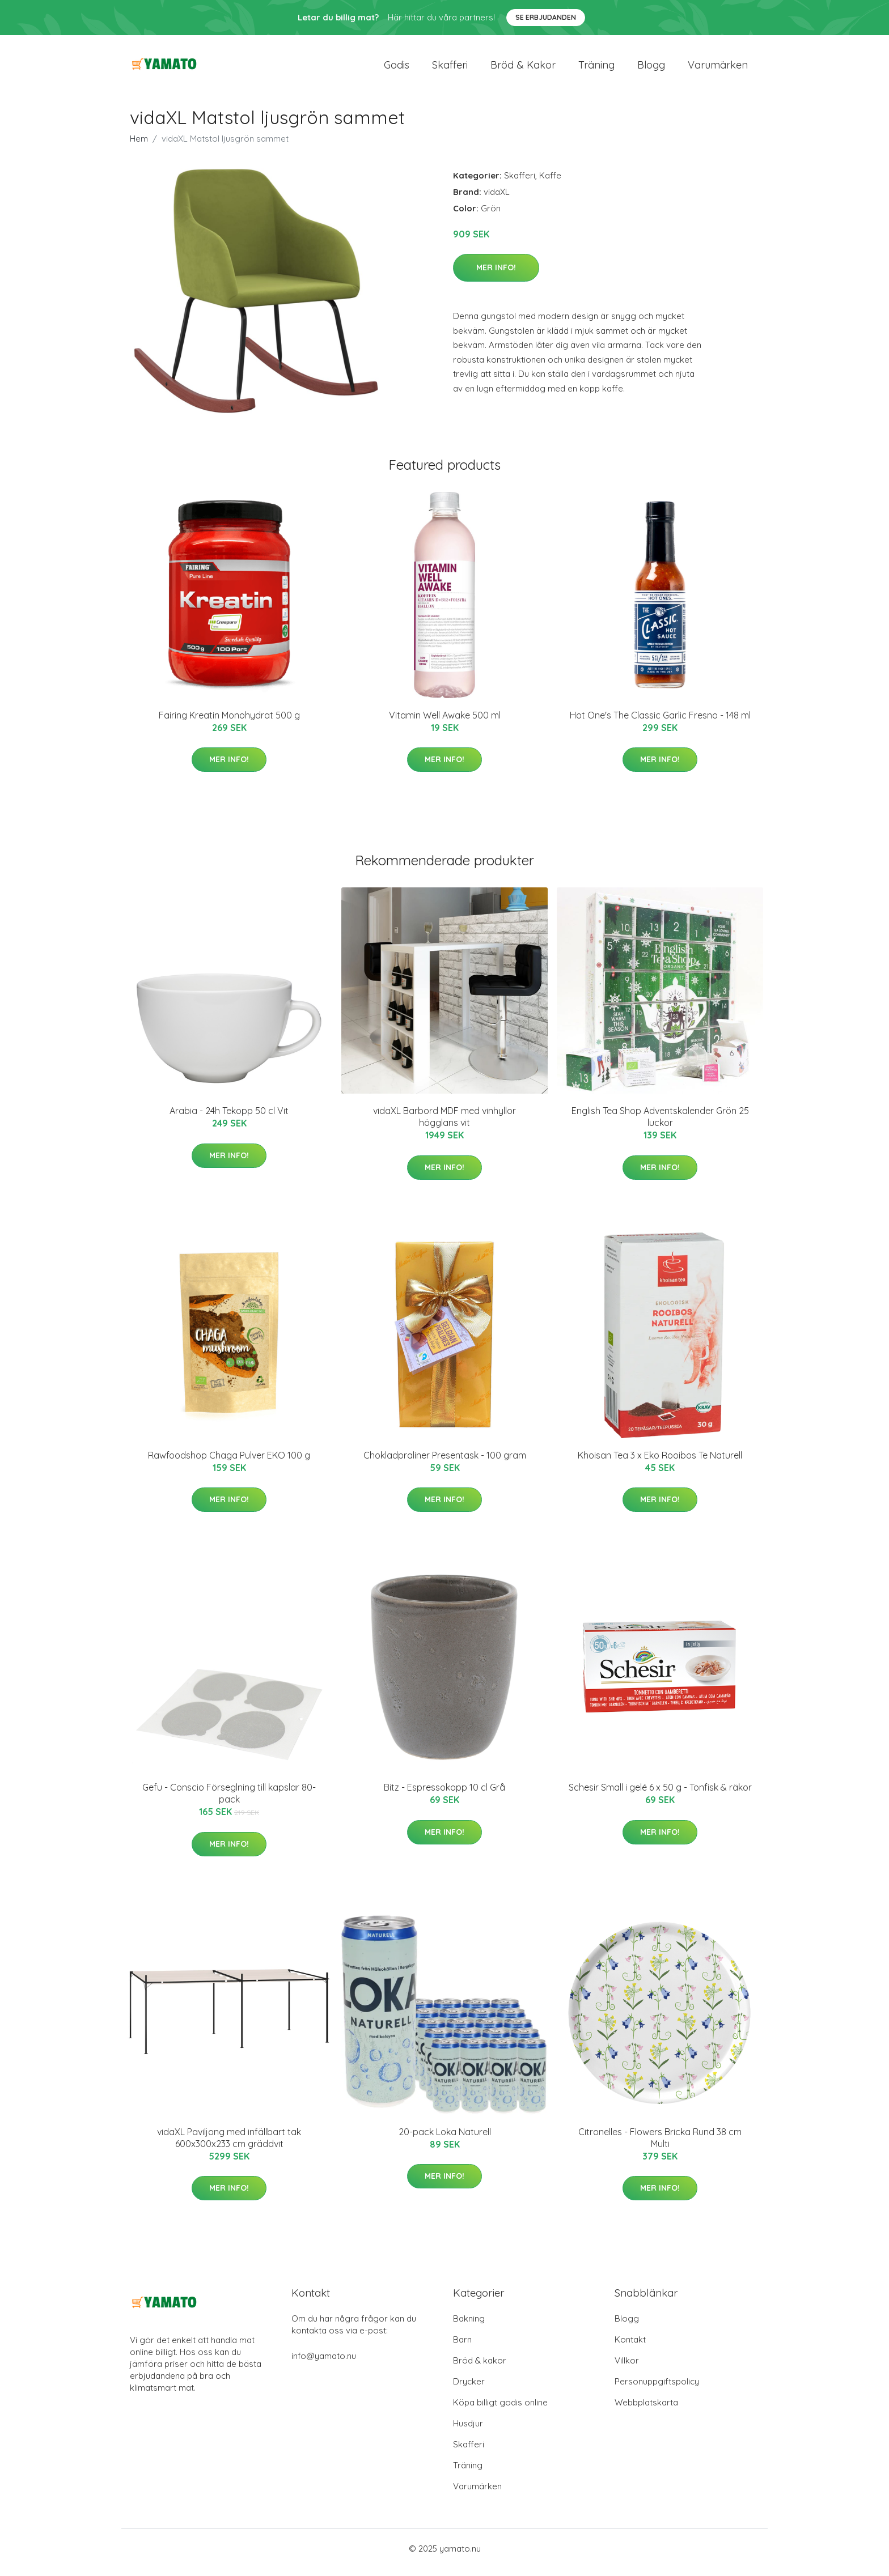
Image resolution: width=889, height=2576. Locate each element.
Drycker (469, 2389)
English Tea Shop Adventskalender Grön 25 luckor (660, 1124)
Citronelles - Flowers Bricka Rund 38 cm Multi (660, 2145)
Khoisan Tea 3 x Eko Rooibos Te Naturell (660, 1463)
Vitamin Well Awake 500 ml (445, 723)
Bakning (469, 2326)
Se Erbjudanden (545, 17)
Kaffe (550, 183)
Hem (139, 146)
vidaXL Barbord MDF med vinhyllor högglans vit (444, 1124)
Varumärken (718, 68)
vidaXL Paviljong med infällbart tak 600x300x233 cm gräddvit (229, 2145)
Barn (462, 2347)
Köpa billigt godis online (500, 2410)
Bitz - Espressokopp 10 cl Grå (444, 1795)
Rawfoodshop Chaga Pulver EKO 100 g (229, 1463)
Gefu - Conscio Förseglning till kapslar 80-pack (229, 1801)
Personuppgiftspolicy (657, 2389)
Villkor (627, 2368)
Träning (596, 68)
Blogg (651, 68)
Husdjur (468, 2431)
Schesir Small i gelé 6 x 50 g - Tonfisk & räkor (660, 1795)
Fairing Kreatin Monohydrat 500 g (229, 723)
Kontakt (630, 2347)
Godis (396, 68)
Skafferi (450, 68)
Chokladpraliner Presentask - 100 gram (444, 1463)
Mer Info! (496, 275)
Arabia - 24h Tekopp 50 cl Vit (229, 1118)
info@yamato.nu (323, 2363)
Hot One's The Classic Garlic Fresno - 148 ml (660, 723)
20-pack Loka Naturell (445, 2139)
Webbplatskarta (646, 2410)
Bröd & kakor (523, 68)
